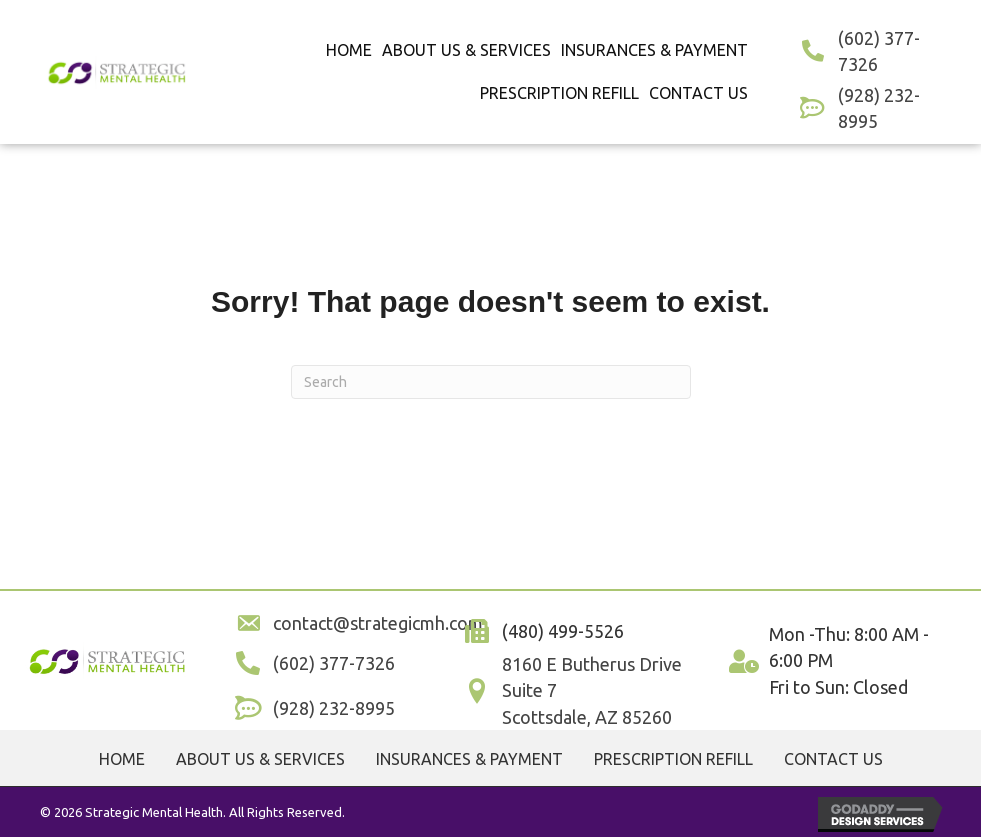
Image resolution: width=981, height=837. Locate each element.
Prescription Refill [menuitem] (673, 759)
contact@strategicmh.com (378, 623)
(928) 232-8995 (334, 708)
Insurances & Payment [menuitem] (469, 759)
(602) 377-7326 (334, 663)
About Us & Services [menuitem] (260, 759)
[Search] (491, 382)
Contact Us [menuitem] (833, 759)
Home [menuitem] (122, 759)
